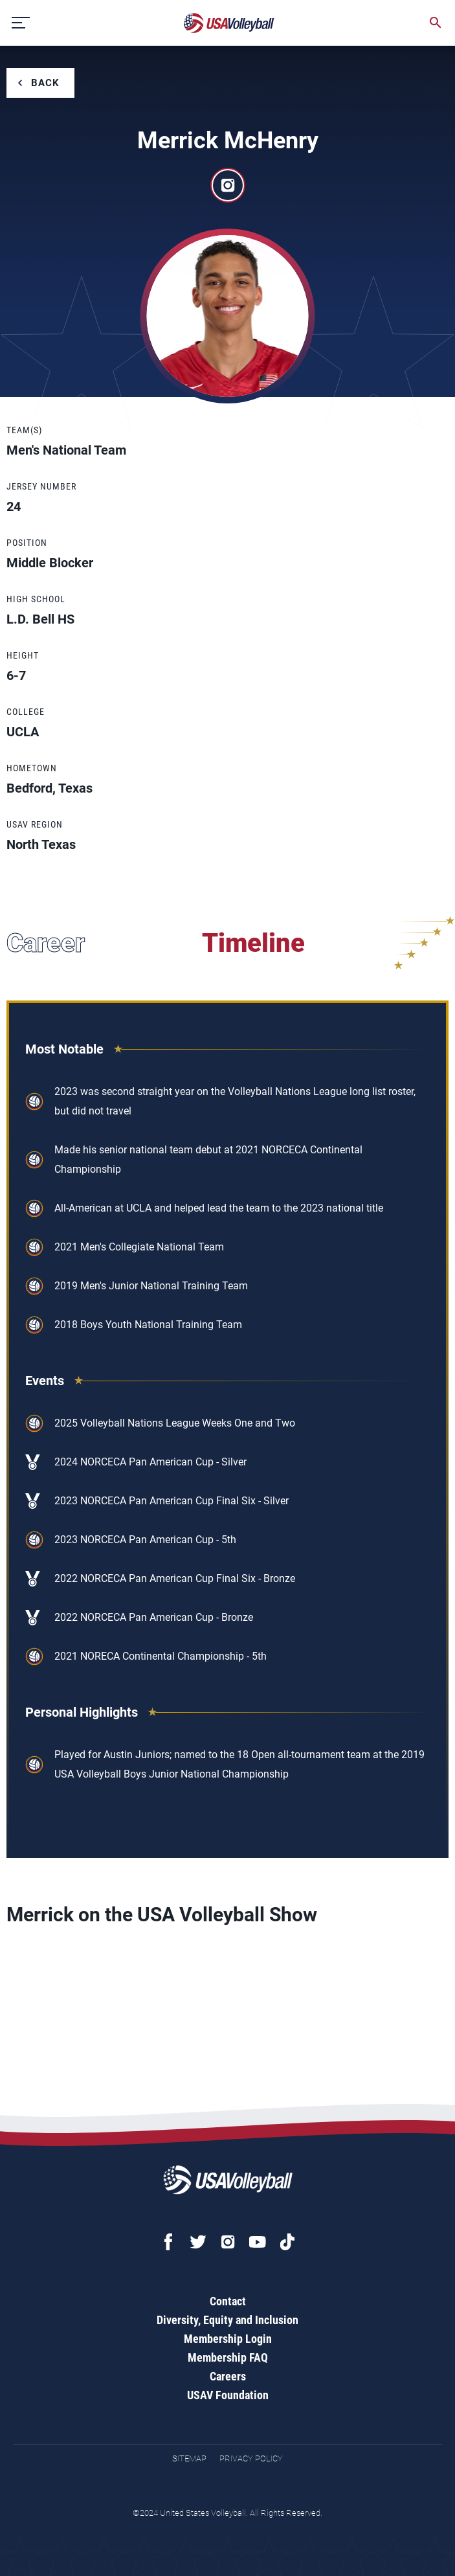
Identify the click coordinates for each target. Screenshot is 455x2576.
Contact (228, 2301)
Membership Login (228, 2338)
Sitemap (189, 2458)
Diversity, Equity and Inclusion (227, 2320)
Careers (228, 2376)
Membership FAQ (228, 2357)
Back (45, 83)
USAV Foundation (228, 2395)
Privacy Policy (251, 2458)
